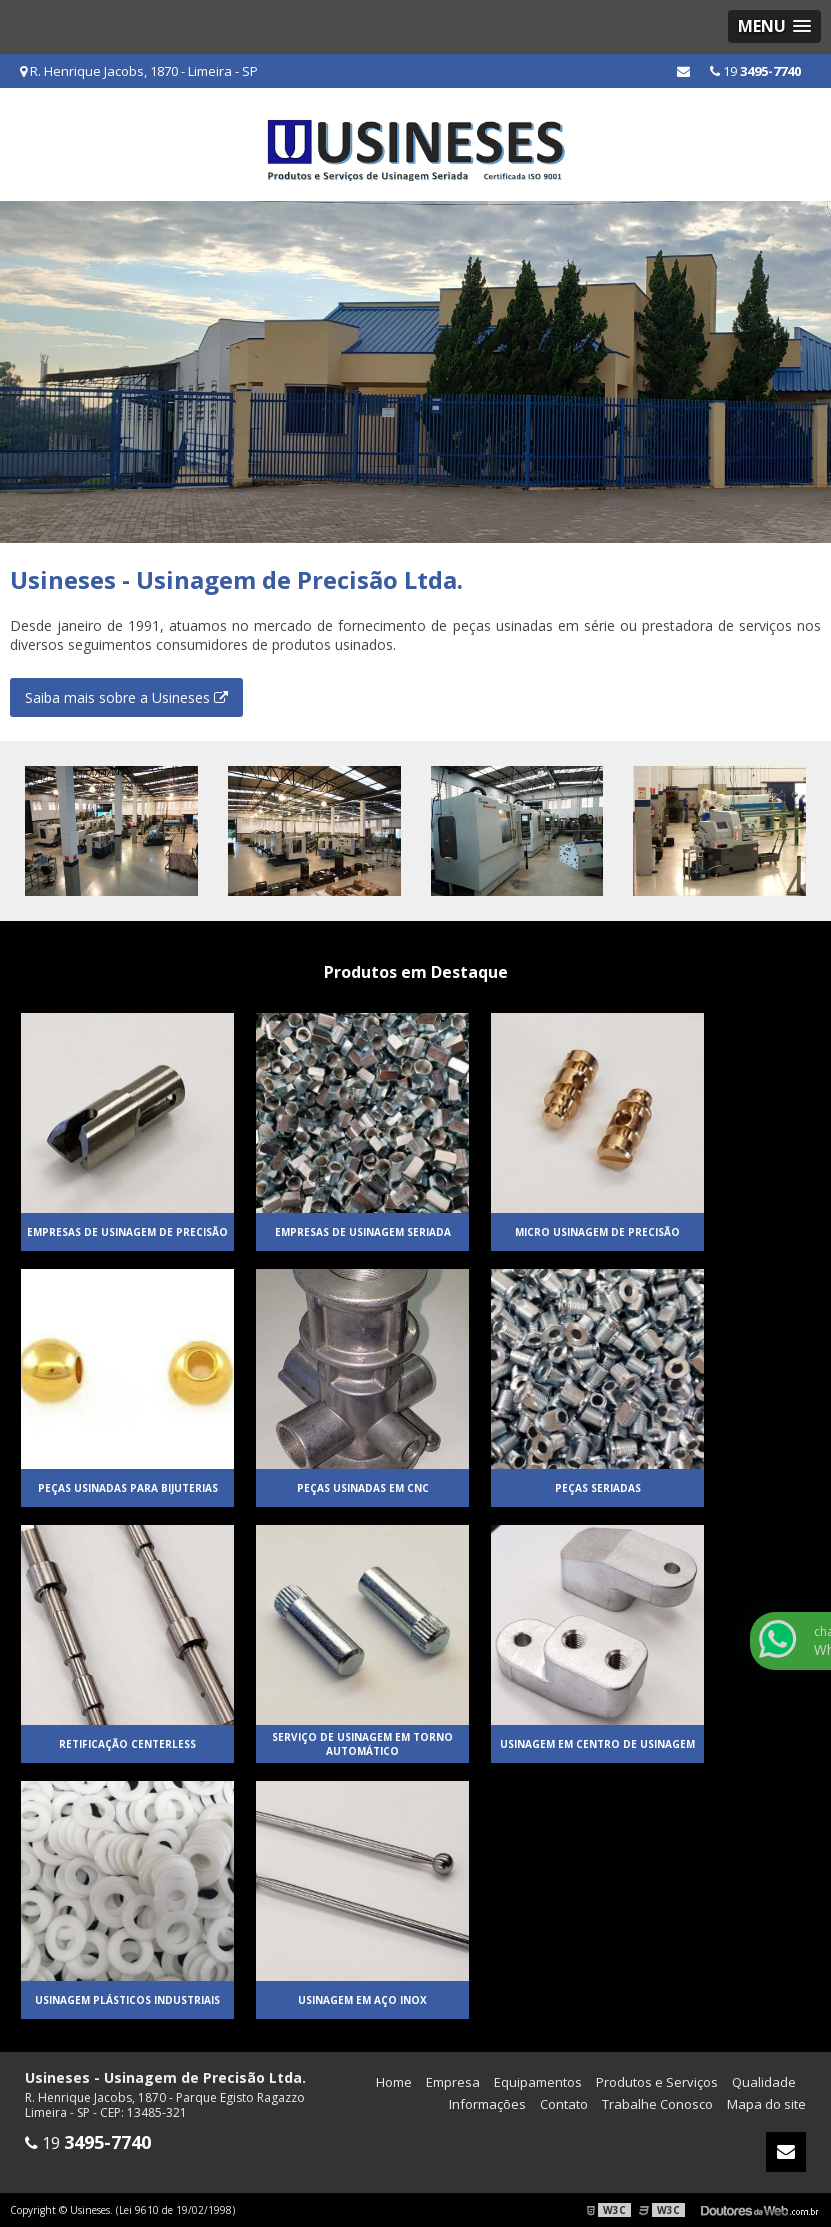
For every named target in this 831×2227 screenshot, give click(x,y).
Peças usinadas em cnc (363, 1488)
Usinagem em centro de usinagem (597, 1744)
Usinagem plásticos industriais (127, 2000)
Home (394, 2082)
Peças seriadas (598, 1488)
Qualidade (764, 2082)
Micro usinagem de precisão (597, 1232)
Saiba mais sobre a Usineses (126, 697)
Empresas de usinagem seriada (363, 1232)
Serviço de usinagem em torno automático (362, 1744)
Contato (564, 2104)
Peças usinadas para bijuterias (128, 1488)
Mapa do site (766, 2104)
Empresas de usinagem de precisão (127, 1232)
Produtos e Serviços (657, 2082)
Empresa (453, 2082)
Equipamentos (538, 2082)
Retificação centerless (127, 1744)
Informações (487, 2104)
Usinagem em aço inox (362, 2000)
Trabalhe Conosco (657, 2104)
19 (755, 71)
